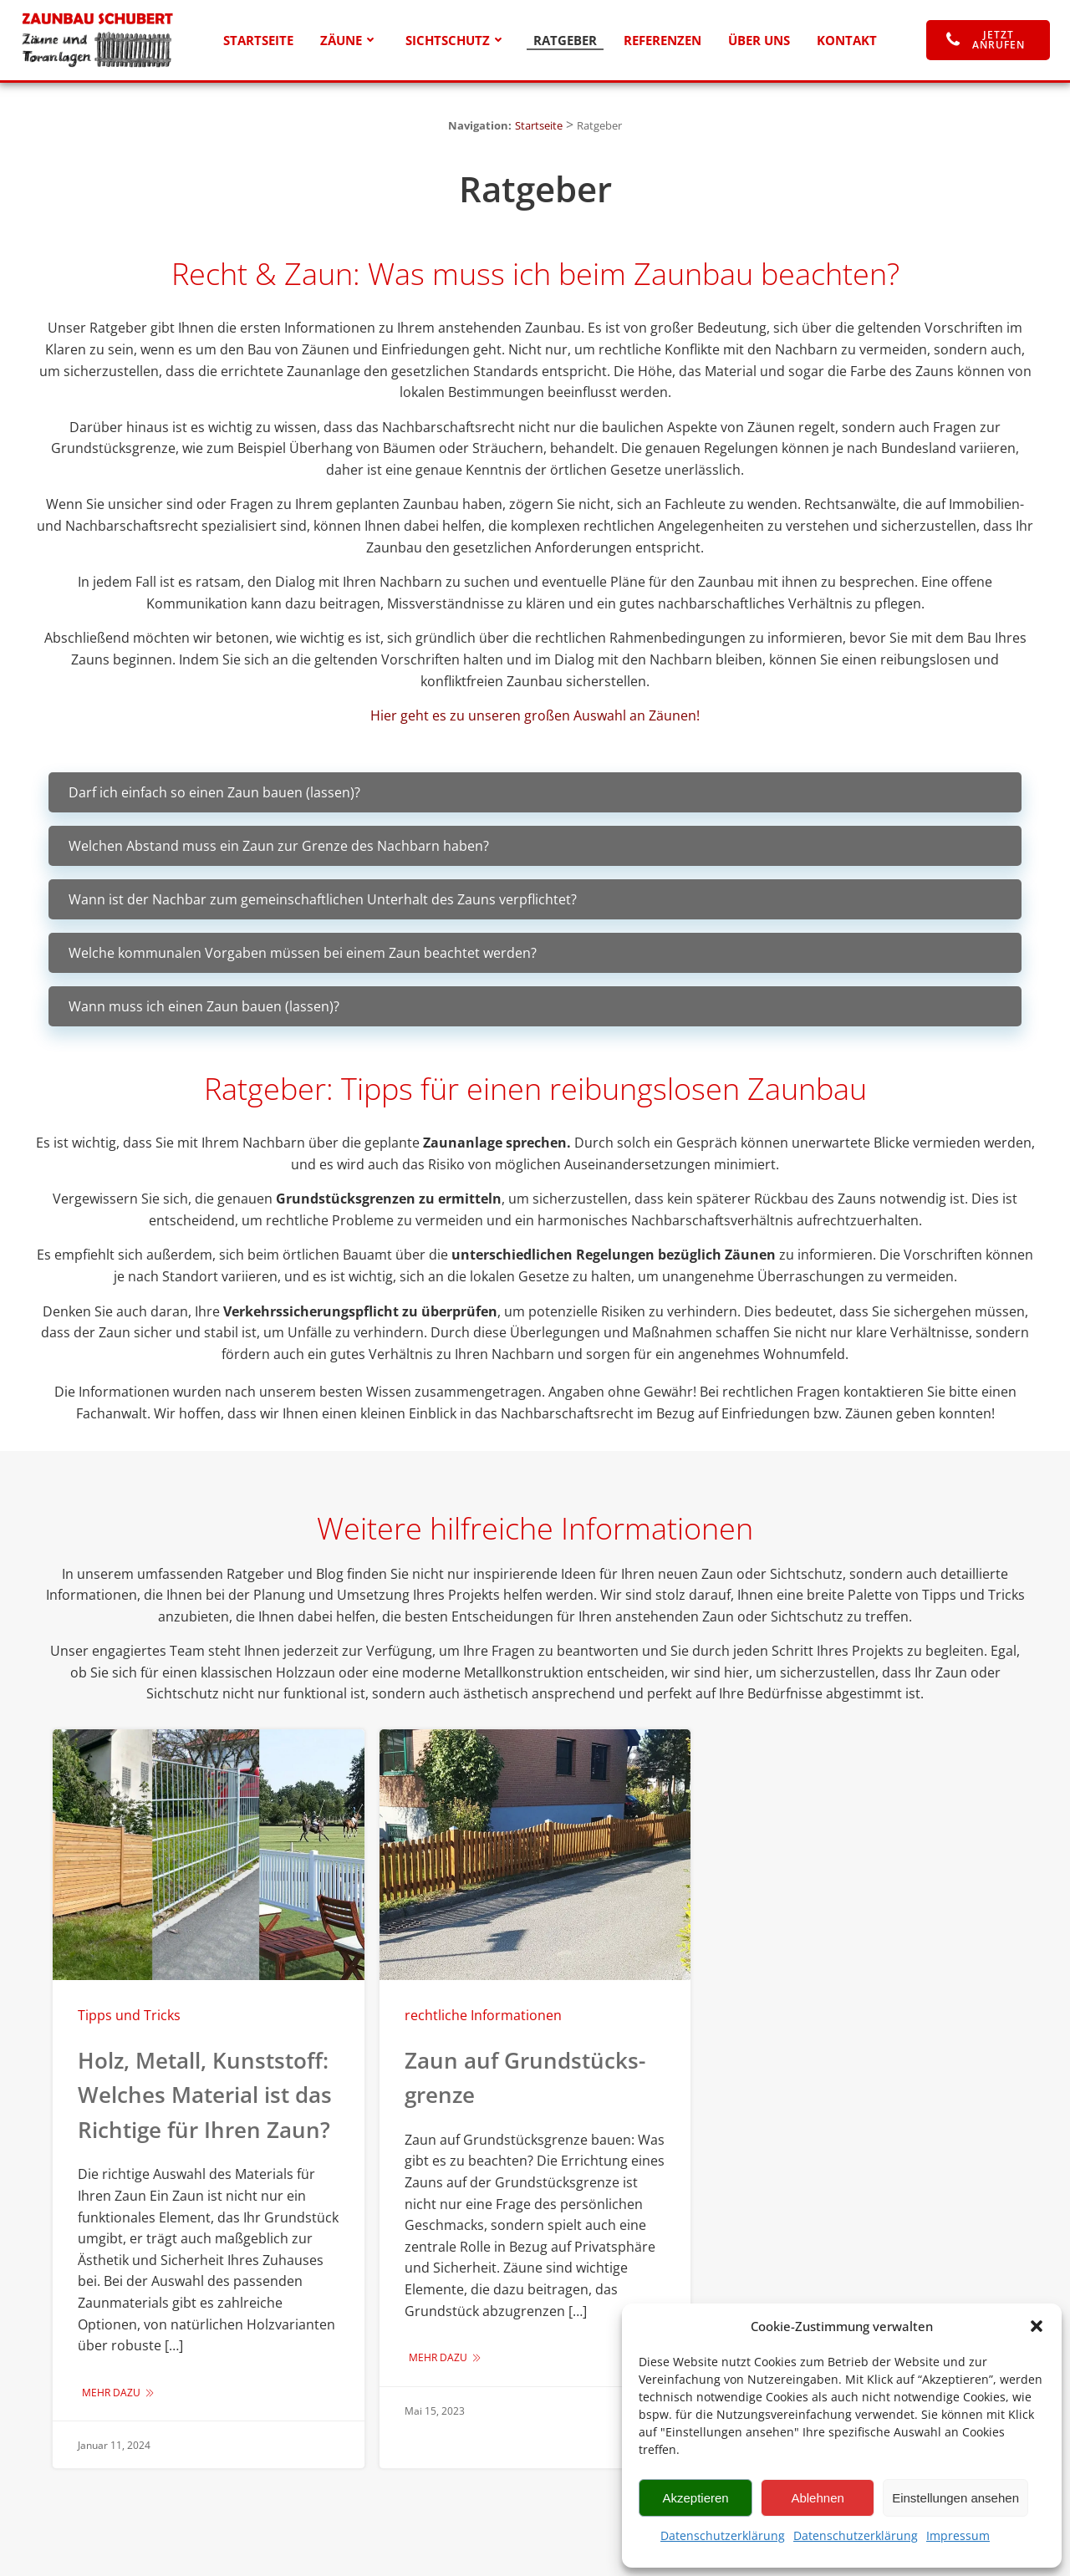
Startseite (258, 40)
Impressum (958, 2535)
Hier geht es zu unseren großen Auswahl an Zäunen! (535, 715)
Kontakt (847, 40)
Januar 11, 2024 (114, 2445)
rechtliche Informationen (483, 2015)
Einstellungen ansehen (955, 2498)
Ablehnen (817, 2498)
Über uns (759, 40)
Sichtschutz (456, 40)
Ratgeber (565, 40)
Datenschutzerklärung (722, 2535)
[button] (1036, 2326)
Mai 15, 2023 (435, 2411)
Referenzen (662, 40)
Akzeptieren (695, 2498)
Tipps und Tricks (129, 2015)
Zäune (349, 40)
